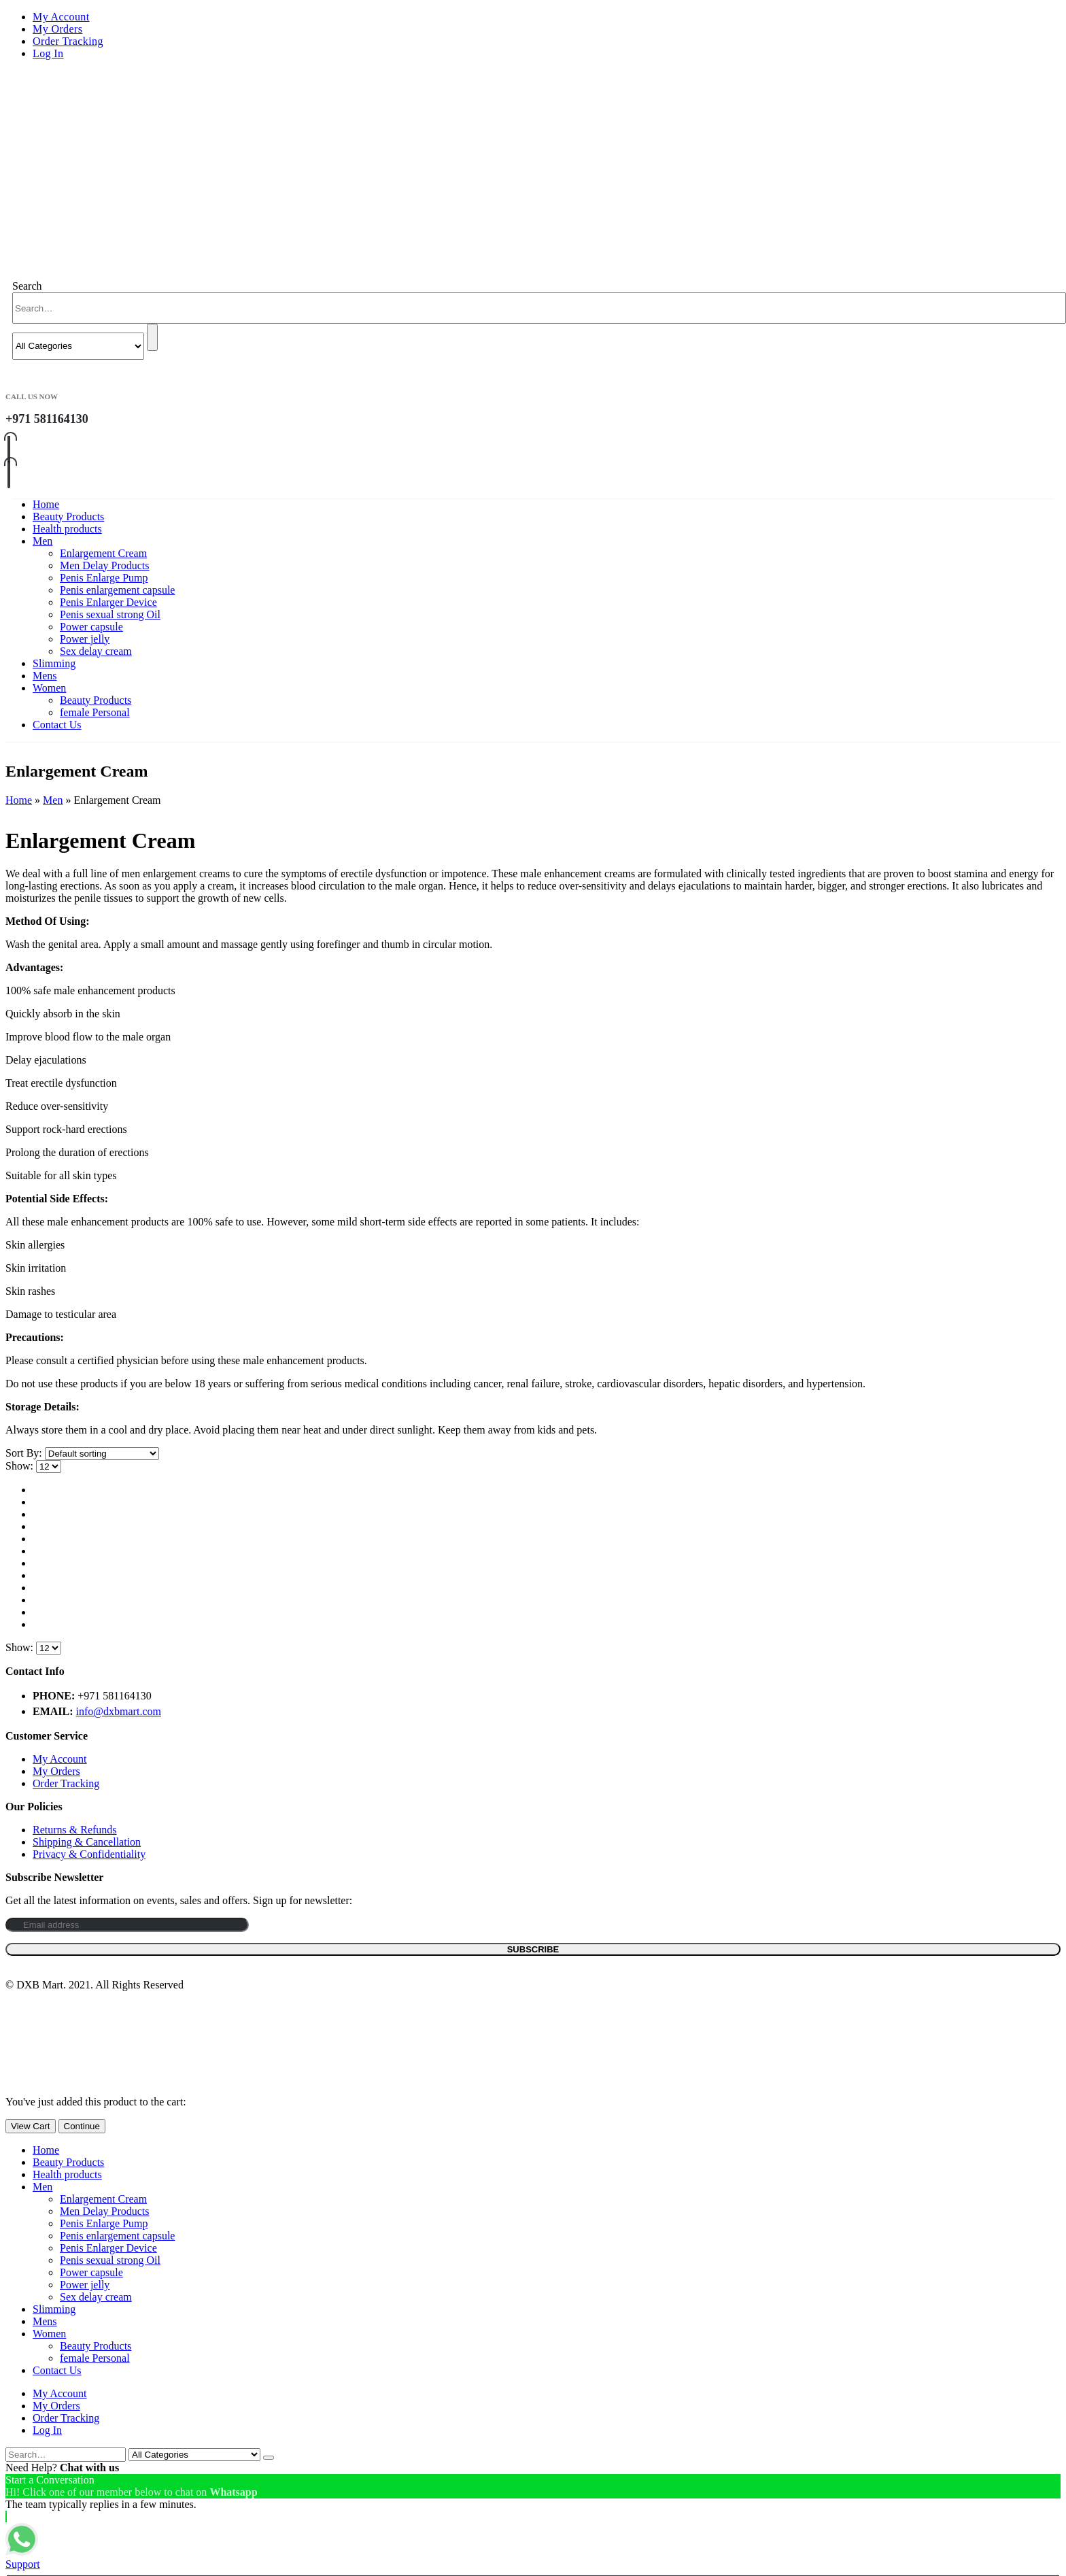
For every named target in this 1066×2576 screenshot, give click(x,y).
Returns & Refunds (75, 1829)
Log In (48, 53)
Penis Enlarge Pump (104, 577)
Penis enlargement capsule (117, 590)
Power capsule (91, 626)
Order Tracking (68, 41)
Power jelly (84, 639)
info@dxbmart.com (118, 1711)
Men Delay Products (105, 565)
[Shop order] (102, 1453)
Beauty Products (68, 516)
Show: (20, 1466)
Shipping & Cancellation (87, 1842)
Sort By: (25, 1453)
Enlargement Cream (103, 553)
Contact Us (57, 724)
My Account (61, 16)
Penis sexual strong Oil (110, 614)
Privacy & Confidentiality (89, 1854)
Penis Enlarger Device (108, 602)
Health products (67, 529)
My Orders (57, 29)
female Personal (95, 712)
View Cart (30, 2126)
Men (42, 541)
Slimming (54, 663)
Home (46, 504)
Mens (45, 675)
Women (49, 688)
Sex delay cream (96, 651)
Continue (82, 2126)
